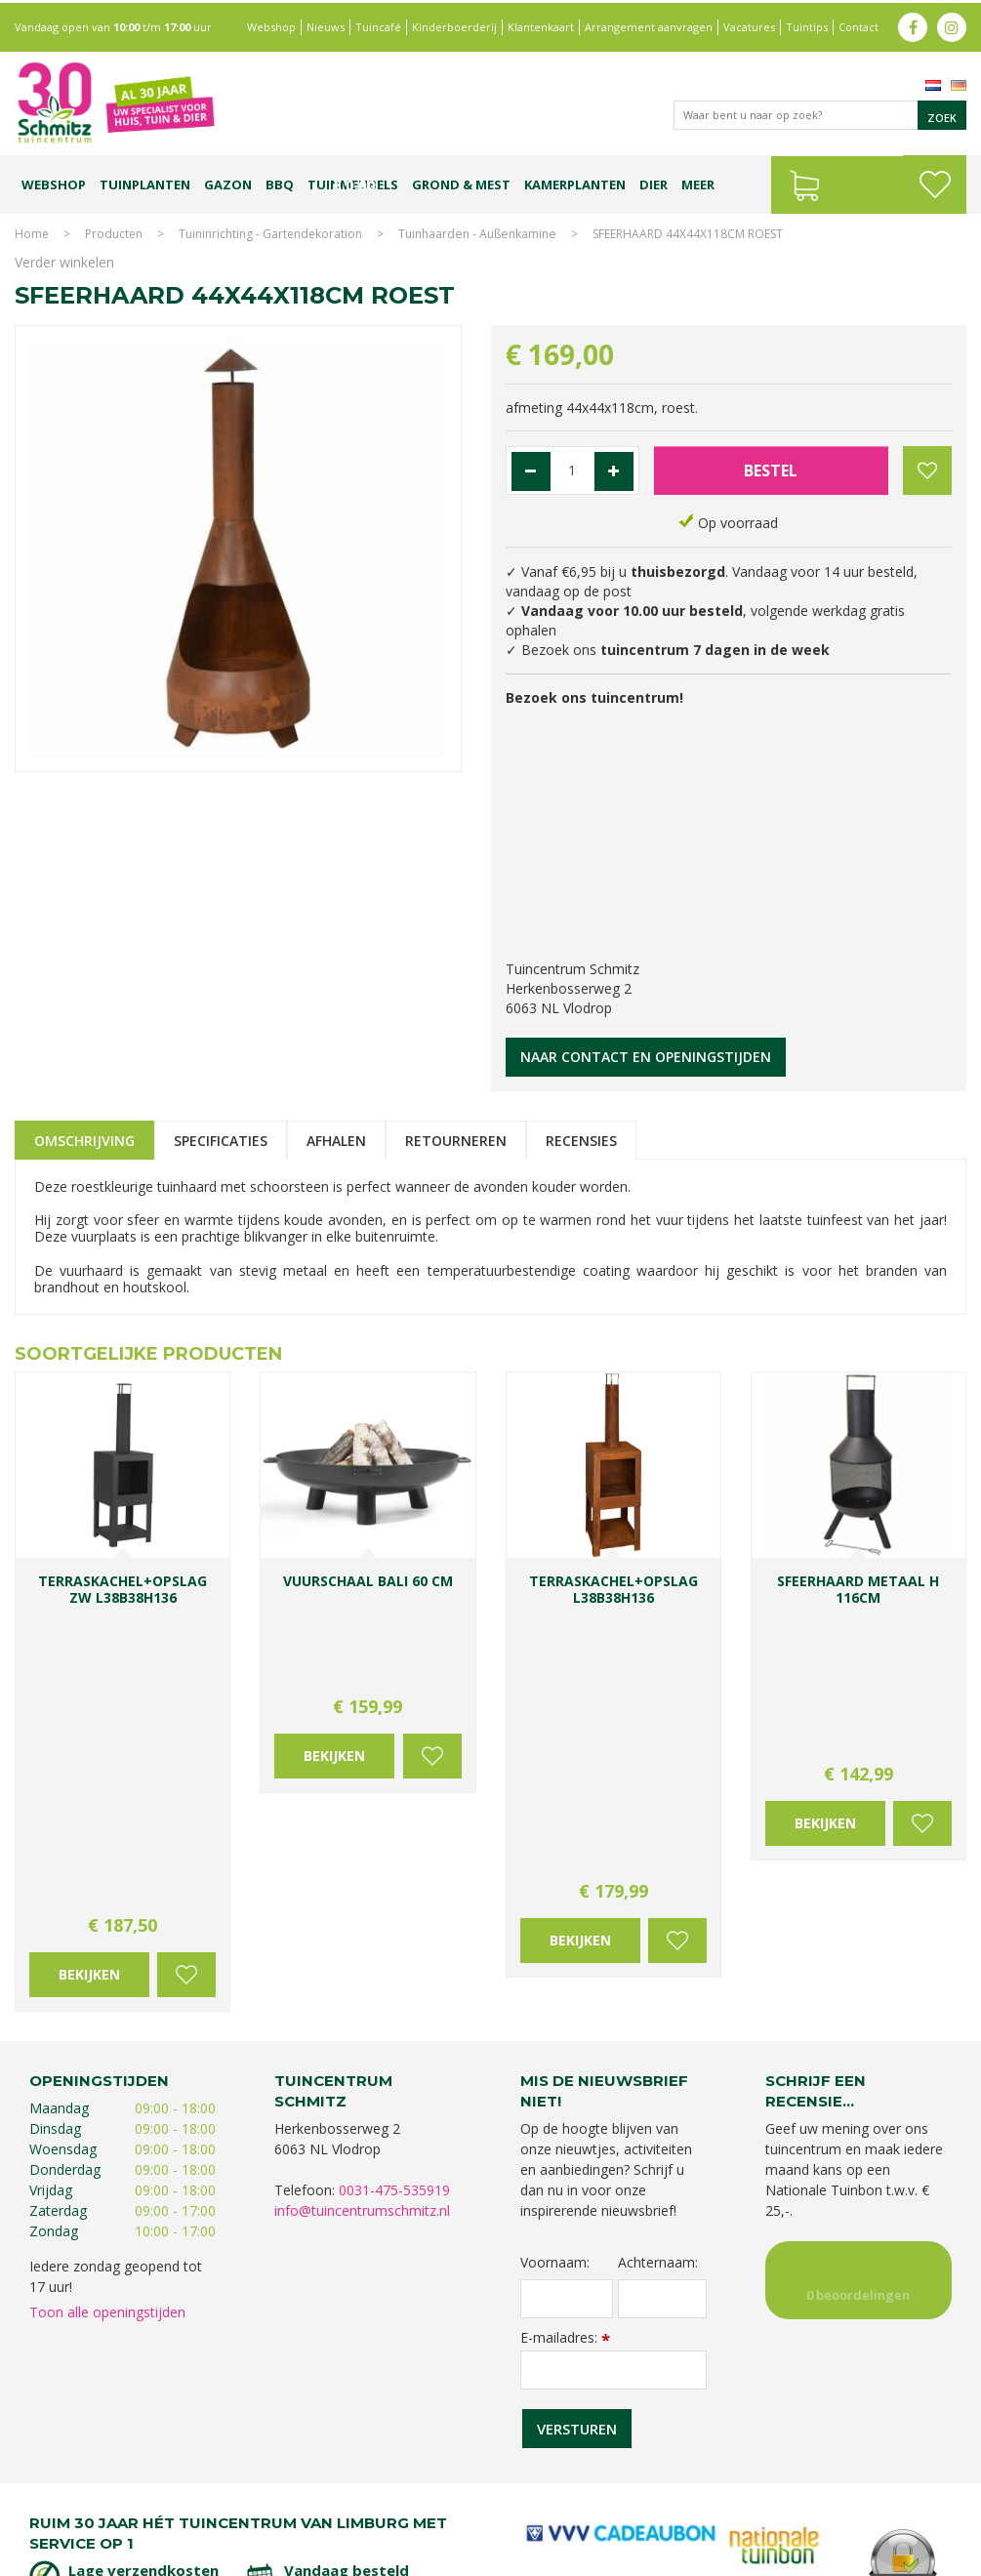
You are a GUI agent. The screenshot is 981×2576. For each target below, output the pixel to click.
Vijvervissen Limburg (418, 2505)
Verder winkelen (64, 262)
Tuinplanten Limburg (626, 2485)
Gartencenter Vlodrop (875, 2485)
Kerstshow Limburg (127, 2505)
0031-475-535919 (394, 1888)
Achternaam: (658, 1960)
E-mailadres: (565, 2034)
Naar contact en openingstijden (645, 1056)
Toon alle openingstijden (107, 2010)
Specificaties (220, 1140)
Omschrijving (84, 1140)
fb (912, 24)
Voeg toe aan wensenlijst (186, 1673)
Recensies (581, 1140)
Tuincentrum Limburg (100, 2485)
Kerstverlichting (229, 2505)
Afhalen (336, 1140)
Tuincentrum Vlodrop (749, 2485)
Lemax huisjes (316, 2505)
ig (951, 24)
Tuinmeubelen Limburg (701, 2505)
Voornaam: (555, 1960)
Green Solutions (787, 2556)
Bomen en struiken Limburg (486, 2485)
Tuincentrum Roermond (837, 2505)
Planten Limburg (358, 2485)
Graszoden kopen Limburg (556, 2505)
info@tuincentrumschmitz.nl (362, 1909)
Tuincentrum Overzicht (904, 2556)
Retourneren (456, 1140)
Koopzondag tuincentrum (236, 2485)
